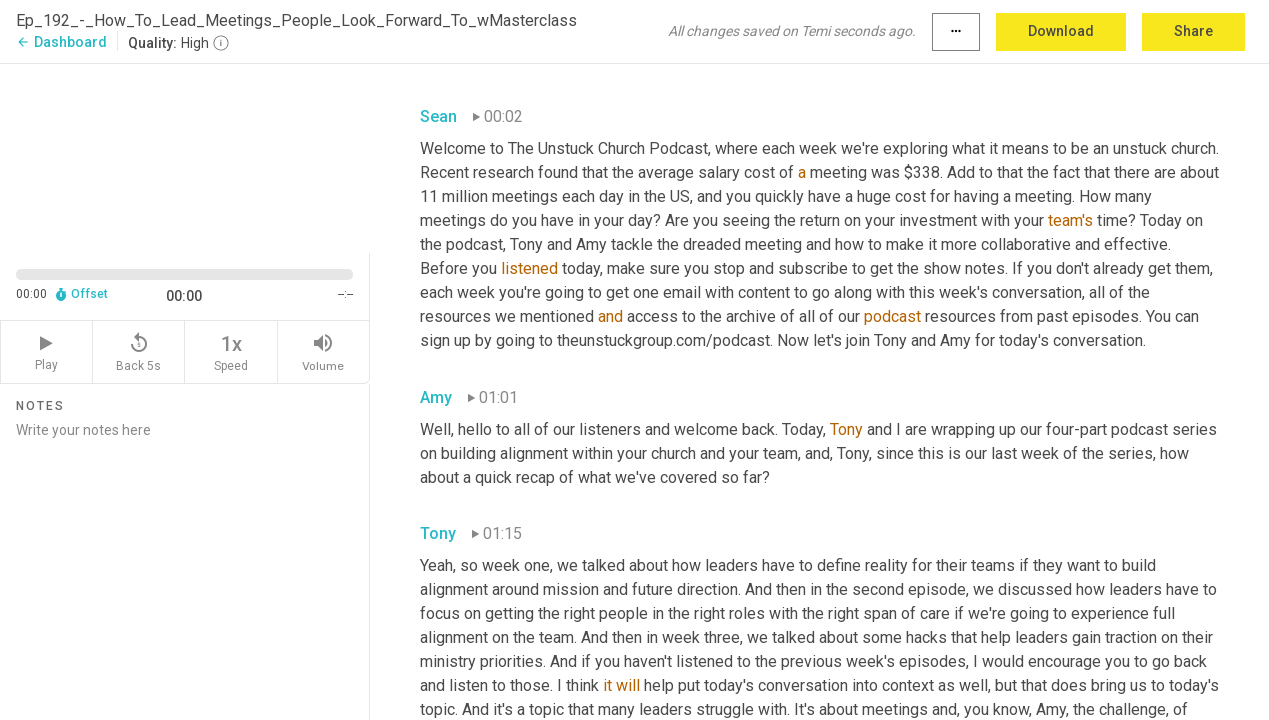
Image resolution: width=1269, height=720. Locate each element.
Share (1193, 31)
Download (1061, 31)
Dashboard (61, 42)
